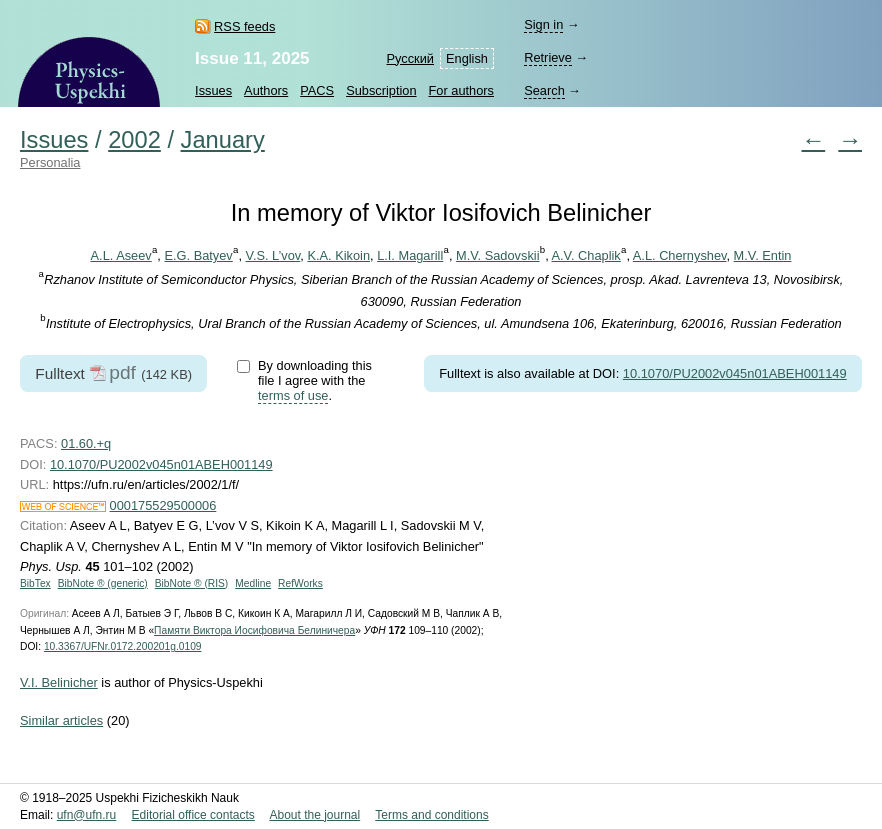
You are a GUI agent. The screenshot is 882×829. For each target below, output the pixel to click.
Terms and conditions (431, 815)
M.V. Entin (763, 255)
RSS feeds (244, 26)
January (223, 140)
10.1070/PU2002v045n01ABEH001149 (735, 373)
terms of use (293, 395)
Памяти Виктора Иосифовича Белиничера (254, 630)
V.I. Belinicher (59, 682)
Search (544, 90)
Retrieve (548, 57)
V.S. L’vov (273, 255)
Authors (266, 90)
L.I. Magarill (410, 255)
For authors (461, 90)
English (467, 58)
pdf (122, 372)
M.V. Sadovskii (497, 255)
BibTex (35, 583)
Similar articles (61, 720)
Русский (410, 58)
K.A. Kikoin (338, 255)
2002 (134, 140)
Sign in (543, 24)
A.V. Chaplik (586, 255)
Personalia (50, 162)
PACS (317, 90)
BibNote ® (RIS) (192, 583)
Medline (253, 583)
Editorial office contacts (193, 815)
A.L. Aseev (121, 255)
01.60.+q (86, 443)
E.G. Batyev (198, 255)
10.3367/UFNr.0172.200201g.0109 (123, 646)
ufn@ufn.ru (87, 815)
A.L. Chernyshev (680, 255)
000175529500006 (163, 505)
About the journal (314, 815)
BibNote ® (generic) (103, 583)
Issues (213, 90)
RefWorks (300, 583)
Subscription (381, 90)
